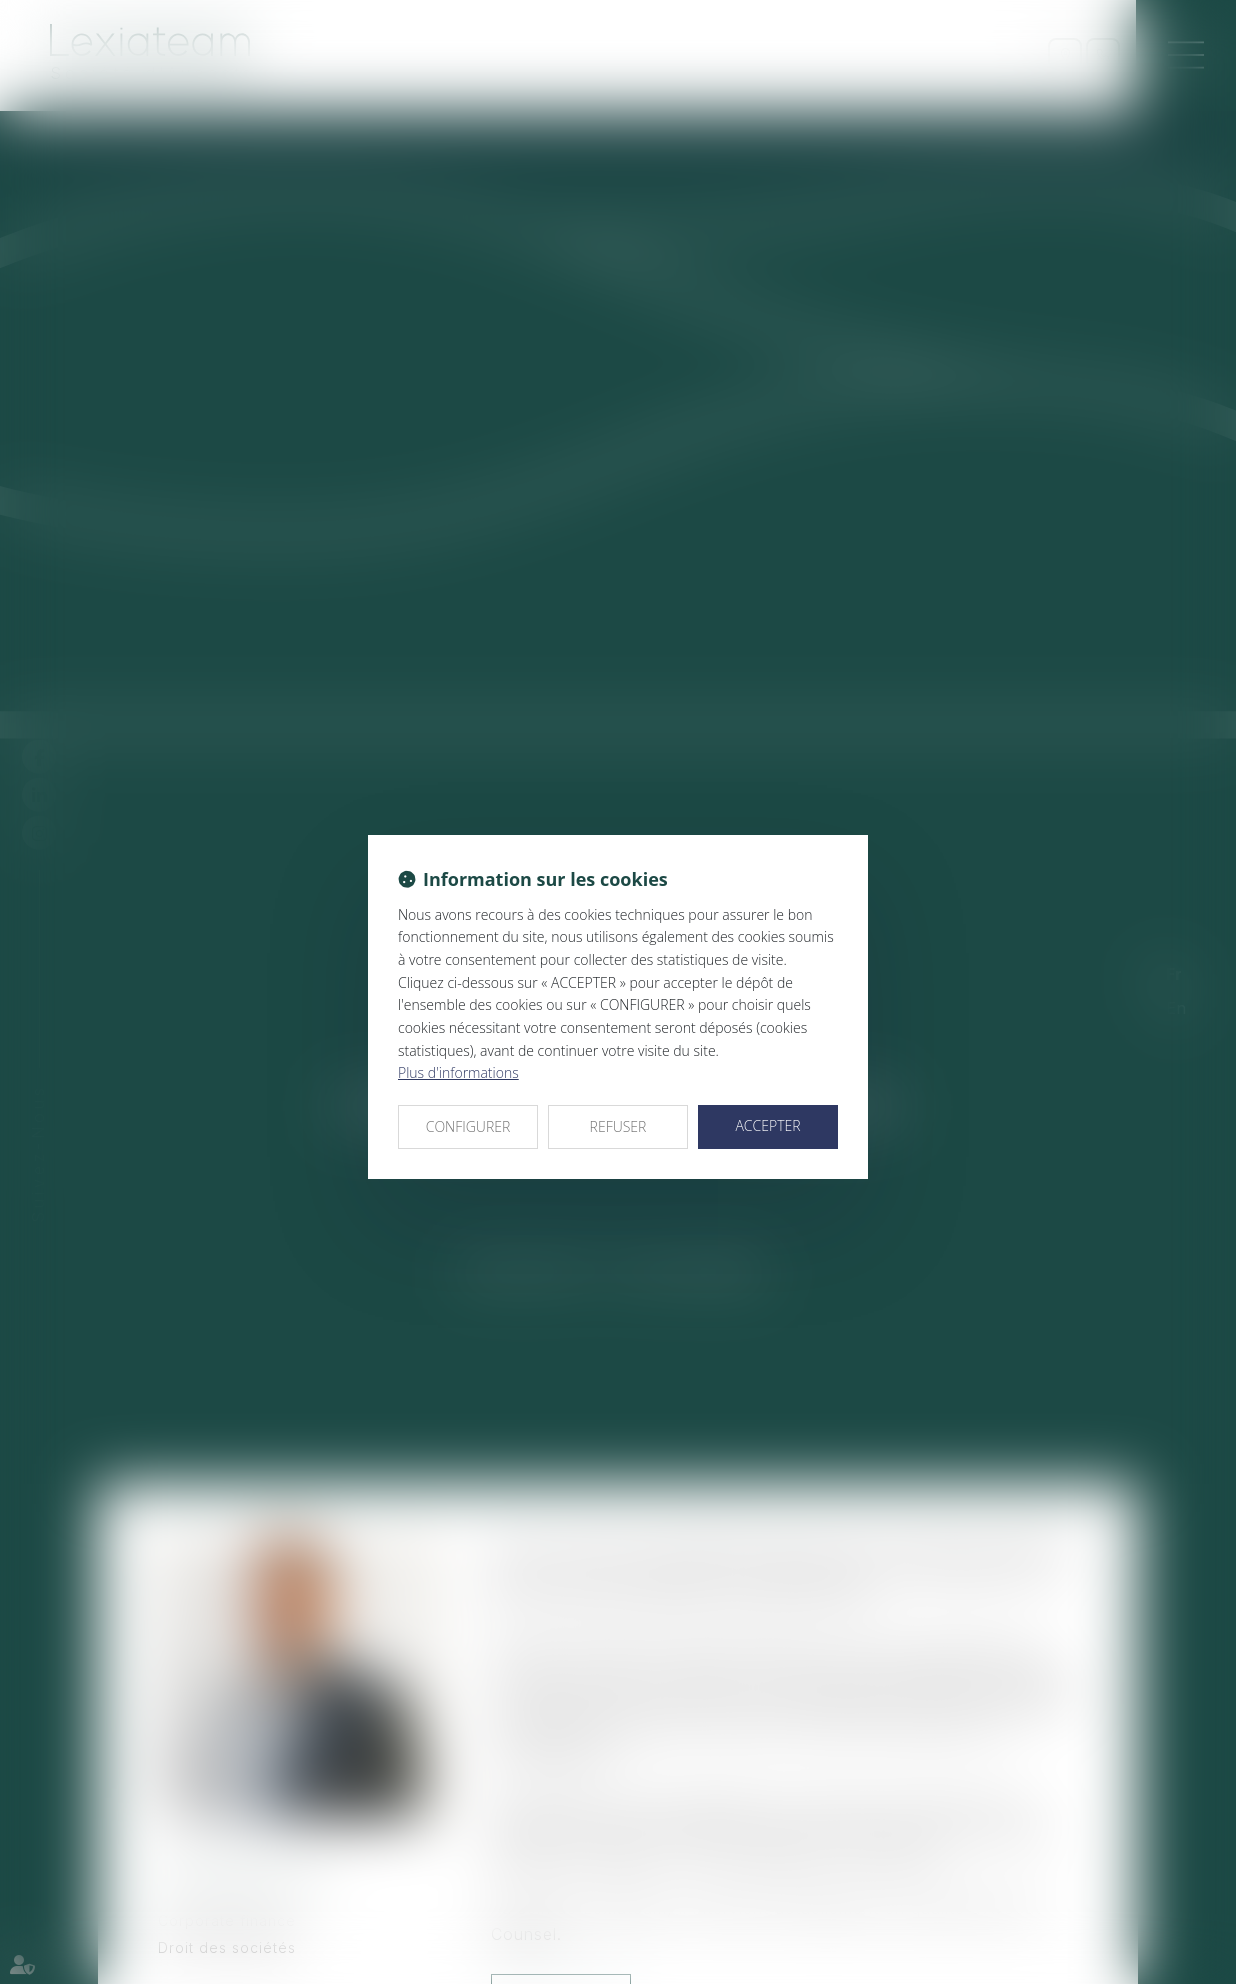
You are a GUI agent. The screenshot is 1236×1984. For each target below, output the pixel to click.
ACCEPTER (767, 1125)
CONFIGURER (468, 1126)
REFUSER (618, 1126)
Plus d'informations (458, 1072)
